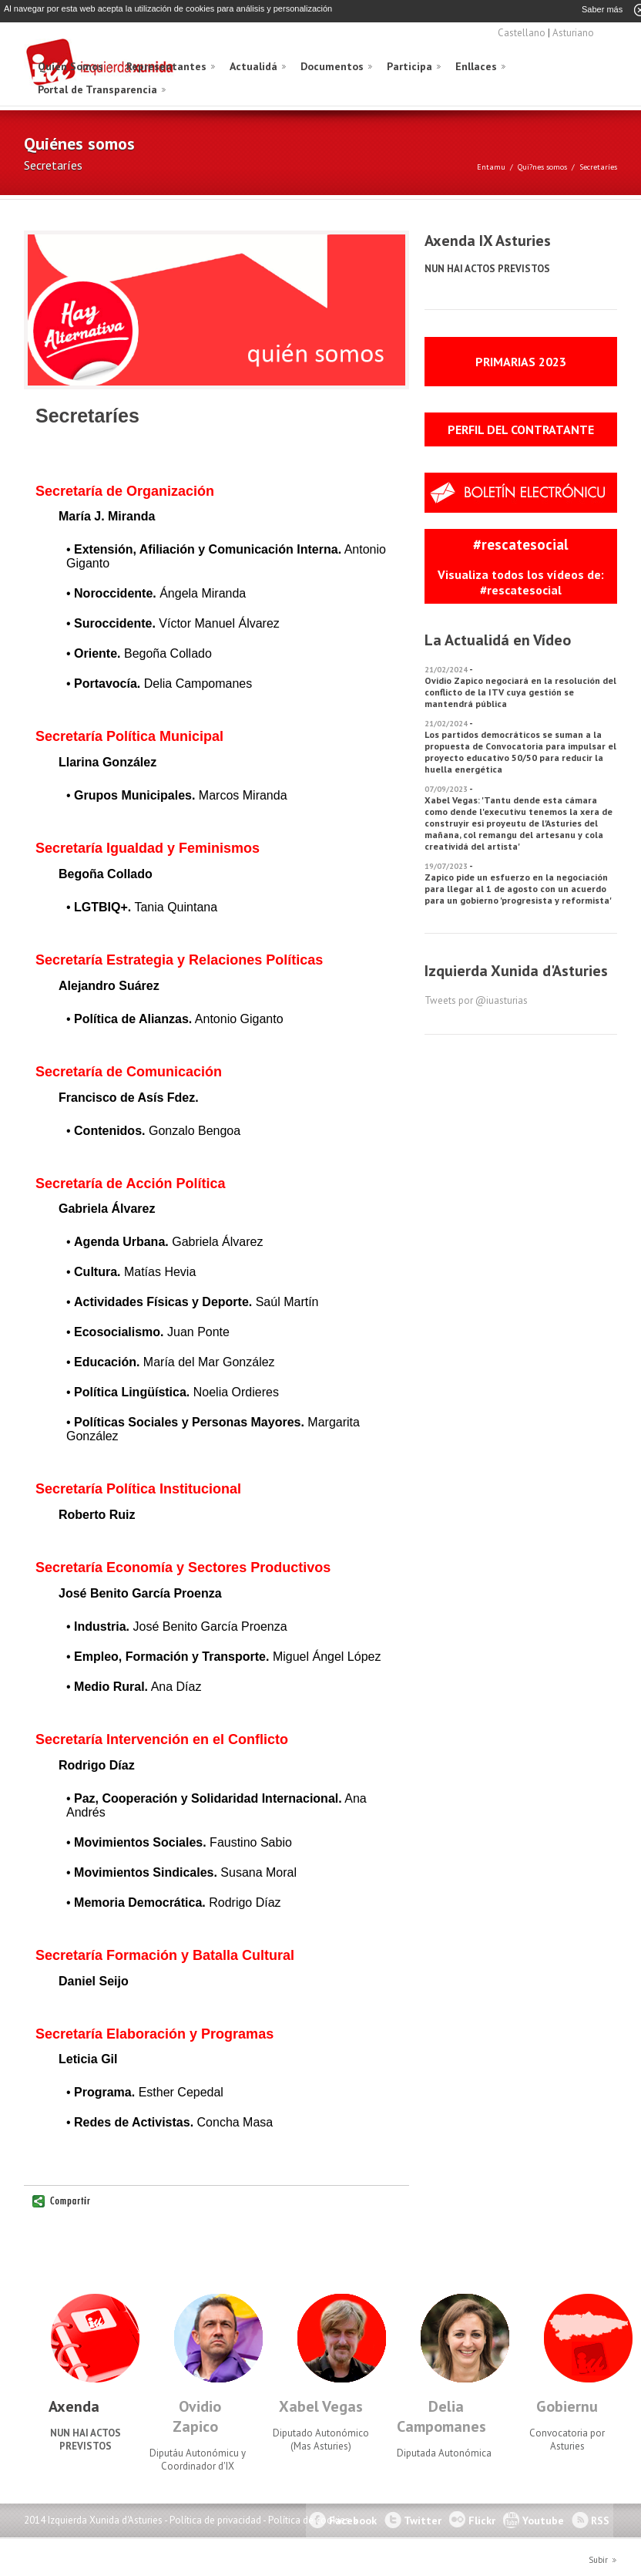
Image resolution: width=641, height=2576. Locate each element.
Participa (409, 65)
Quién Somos (70, 65)
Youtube (543, 2520)
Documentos (332, 65)
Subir (598, 2559)
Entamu (491, 166)
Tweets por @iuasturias (476, 999)
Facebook (353, 2520)
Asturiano (573, 32)
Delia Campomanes (441, 2416)
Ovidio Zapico (197, 2416)
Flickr (481, 2520)
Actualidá (253, 65)
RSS (600, 2520)
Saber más (602, 9)
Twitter (422, 2520)
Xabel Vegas (321, 2406)
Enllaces (476, 65)
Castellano (521, 32)
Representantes (166, 65)
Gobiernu (567, 2406)
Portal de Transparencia (97, 89)
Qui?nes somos (542, 166)
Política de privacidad (215, 2519)
